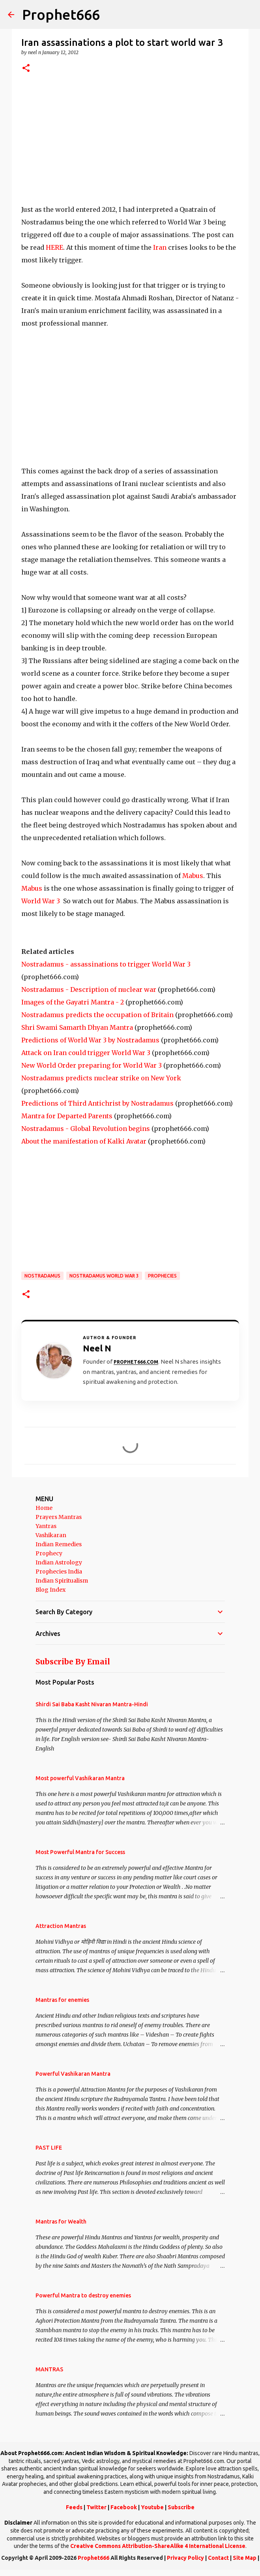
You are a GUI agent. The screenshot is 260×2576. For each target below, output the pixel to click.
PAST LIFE (49, 2147)
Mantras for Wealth (61, 2221)
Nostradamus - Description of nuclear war (88, 989)
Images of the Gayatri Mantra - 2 (72, 1002)
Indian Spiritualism (62, 1580)
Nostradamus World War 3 (104, 1275)
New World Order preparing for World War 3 (91, 1065)
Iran (160, 247)
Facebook (123, 2507)
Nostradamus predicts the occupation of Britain (97, 1015)
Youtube (152, 2507)
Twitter (96, 2507)
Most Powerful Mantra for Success (80, 1852)
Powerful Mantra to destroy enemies (83, 2295)
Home (44, 1507)
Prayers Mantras (59, 1517)
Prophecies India (59, 1571)
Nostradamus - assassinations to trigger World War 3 (106, 964)
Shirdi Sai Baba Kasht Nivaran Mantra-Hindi (92, 1704)
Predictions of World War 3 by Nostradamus (90, 1040)
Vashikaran (51, 1535)
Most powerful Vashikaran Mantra (80, 1778)
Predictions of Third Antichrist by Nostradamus (97, 1103)
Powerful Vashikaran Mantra (73, 2074)
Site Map (244, 2558)
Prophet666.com (136, 1361)
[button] (26, 68)
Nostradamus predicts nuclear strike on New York (101, 1078)
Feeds (74, 2507)
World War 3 (40, 901)
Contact (218, 2558)
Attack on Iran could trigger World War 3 (85, 1053)
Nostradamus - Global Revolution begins (85, 1129)
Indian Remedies (59, 1544)
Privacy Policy (185, 2558)
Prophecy (49, 1553)
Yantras (46, 1526)
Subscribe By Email (73, 1661)
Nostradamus (42, 1275)
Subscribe (181, 2507)
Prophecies (162, 1275)
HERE (54, 247)
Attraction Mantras (61, 1926)
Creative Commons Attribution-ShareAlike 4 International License (157, 2546)
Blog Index (50, 1589)
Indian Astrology (59, 1562)
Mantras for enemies (62, 2000)
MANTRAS (49, 2369)
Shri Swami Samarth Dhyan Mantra (77, 1027)
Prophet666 (61, 14)
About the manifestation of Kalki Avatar (83, 1141)
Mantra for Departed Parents (66, 1116)
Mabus (192, 876)
